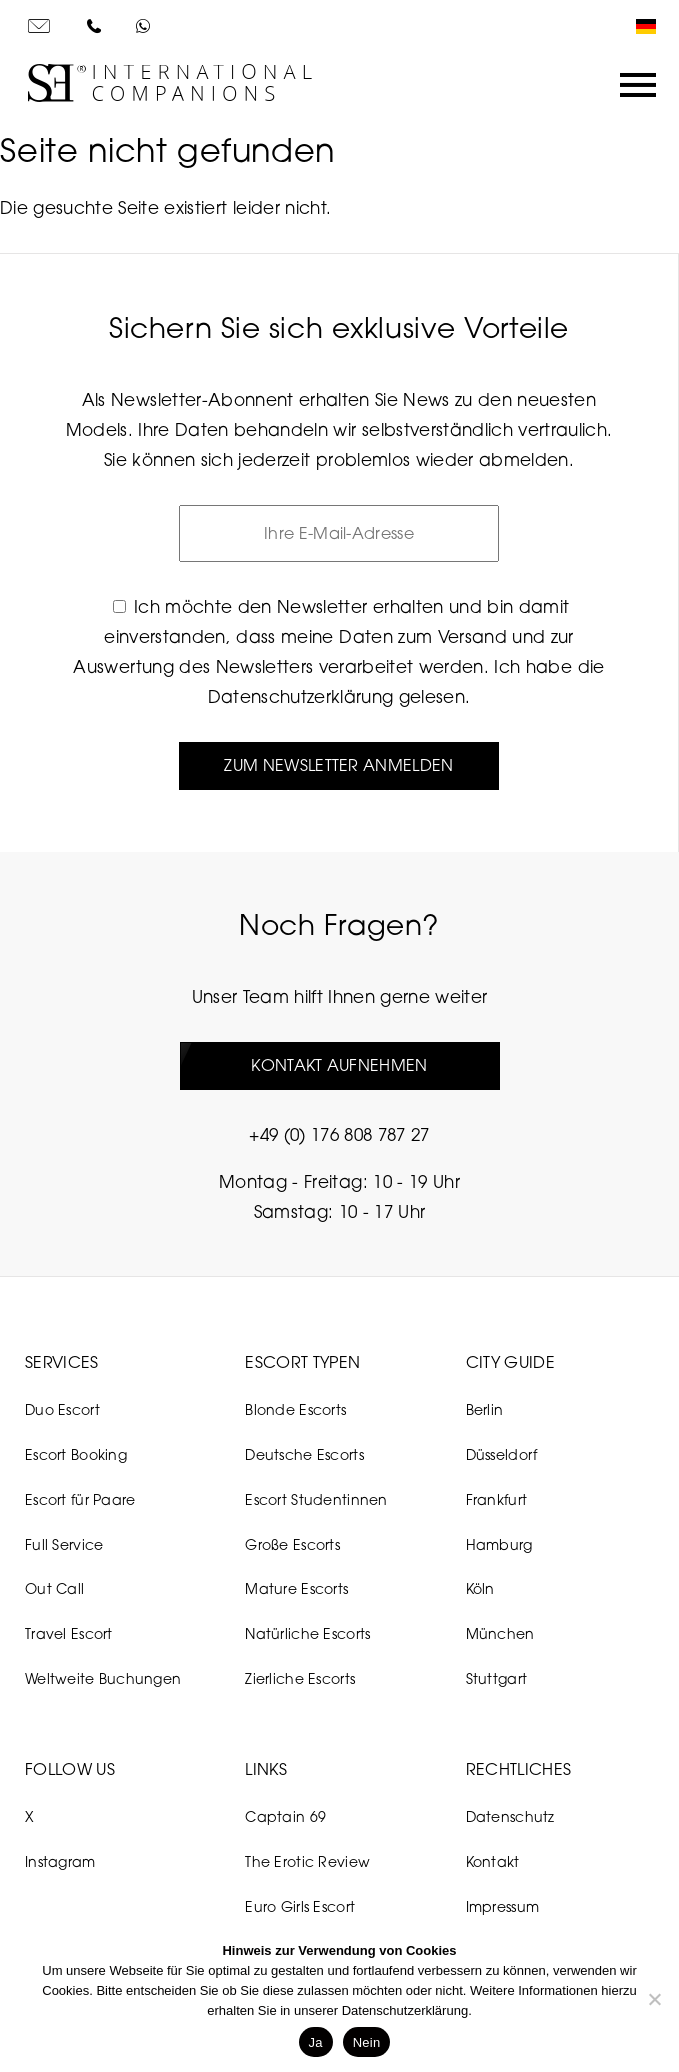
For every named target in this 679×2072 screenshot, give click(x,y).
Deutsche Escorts (304, 1454)
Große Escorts (292, 1544)
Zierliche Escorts (300, 1678)
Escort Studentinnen (316, 1499)
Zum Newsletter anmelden (338, 765)
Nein (367, 2042)
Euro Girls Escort (300, 1906)
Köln (480, 1588)
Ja (316, 2042)
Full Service (64, 1544)
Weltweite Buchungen (103, 1678)
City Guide (510, 1362)
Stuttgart (497, 1678)
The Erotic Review (307, 1861)
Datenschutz (510, 1816)
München (500, 1633)
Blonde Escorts (295, 1409)
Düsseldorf (502, 1454)
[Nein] (654, 1999)
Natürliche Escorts (307, 1633)
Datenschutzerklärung (301, 696)
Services (62, 1362)
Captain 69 (285, 1816)
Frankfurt (497, 1499)
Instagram (60, 1861)
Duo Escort (62, 1409)
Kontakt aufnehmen (339, 1065)
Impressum (503, 1906)
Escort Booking (76, 1454)
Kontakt (493, 1861)
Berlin (485, 1409)
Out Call (54, 1588)
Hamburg (499, 1544)
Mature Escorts (296, 1588)
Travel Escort (69, 1633)
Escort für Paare (80, 1499)
